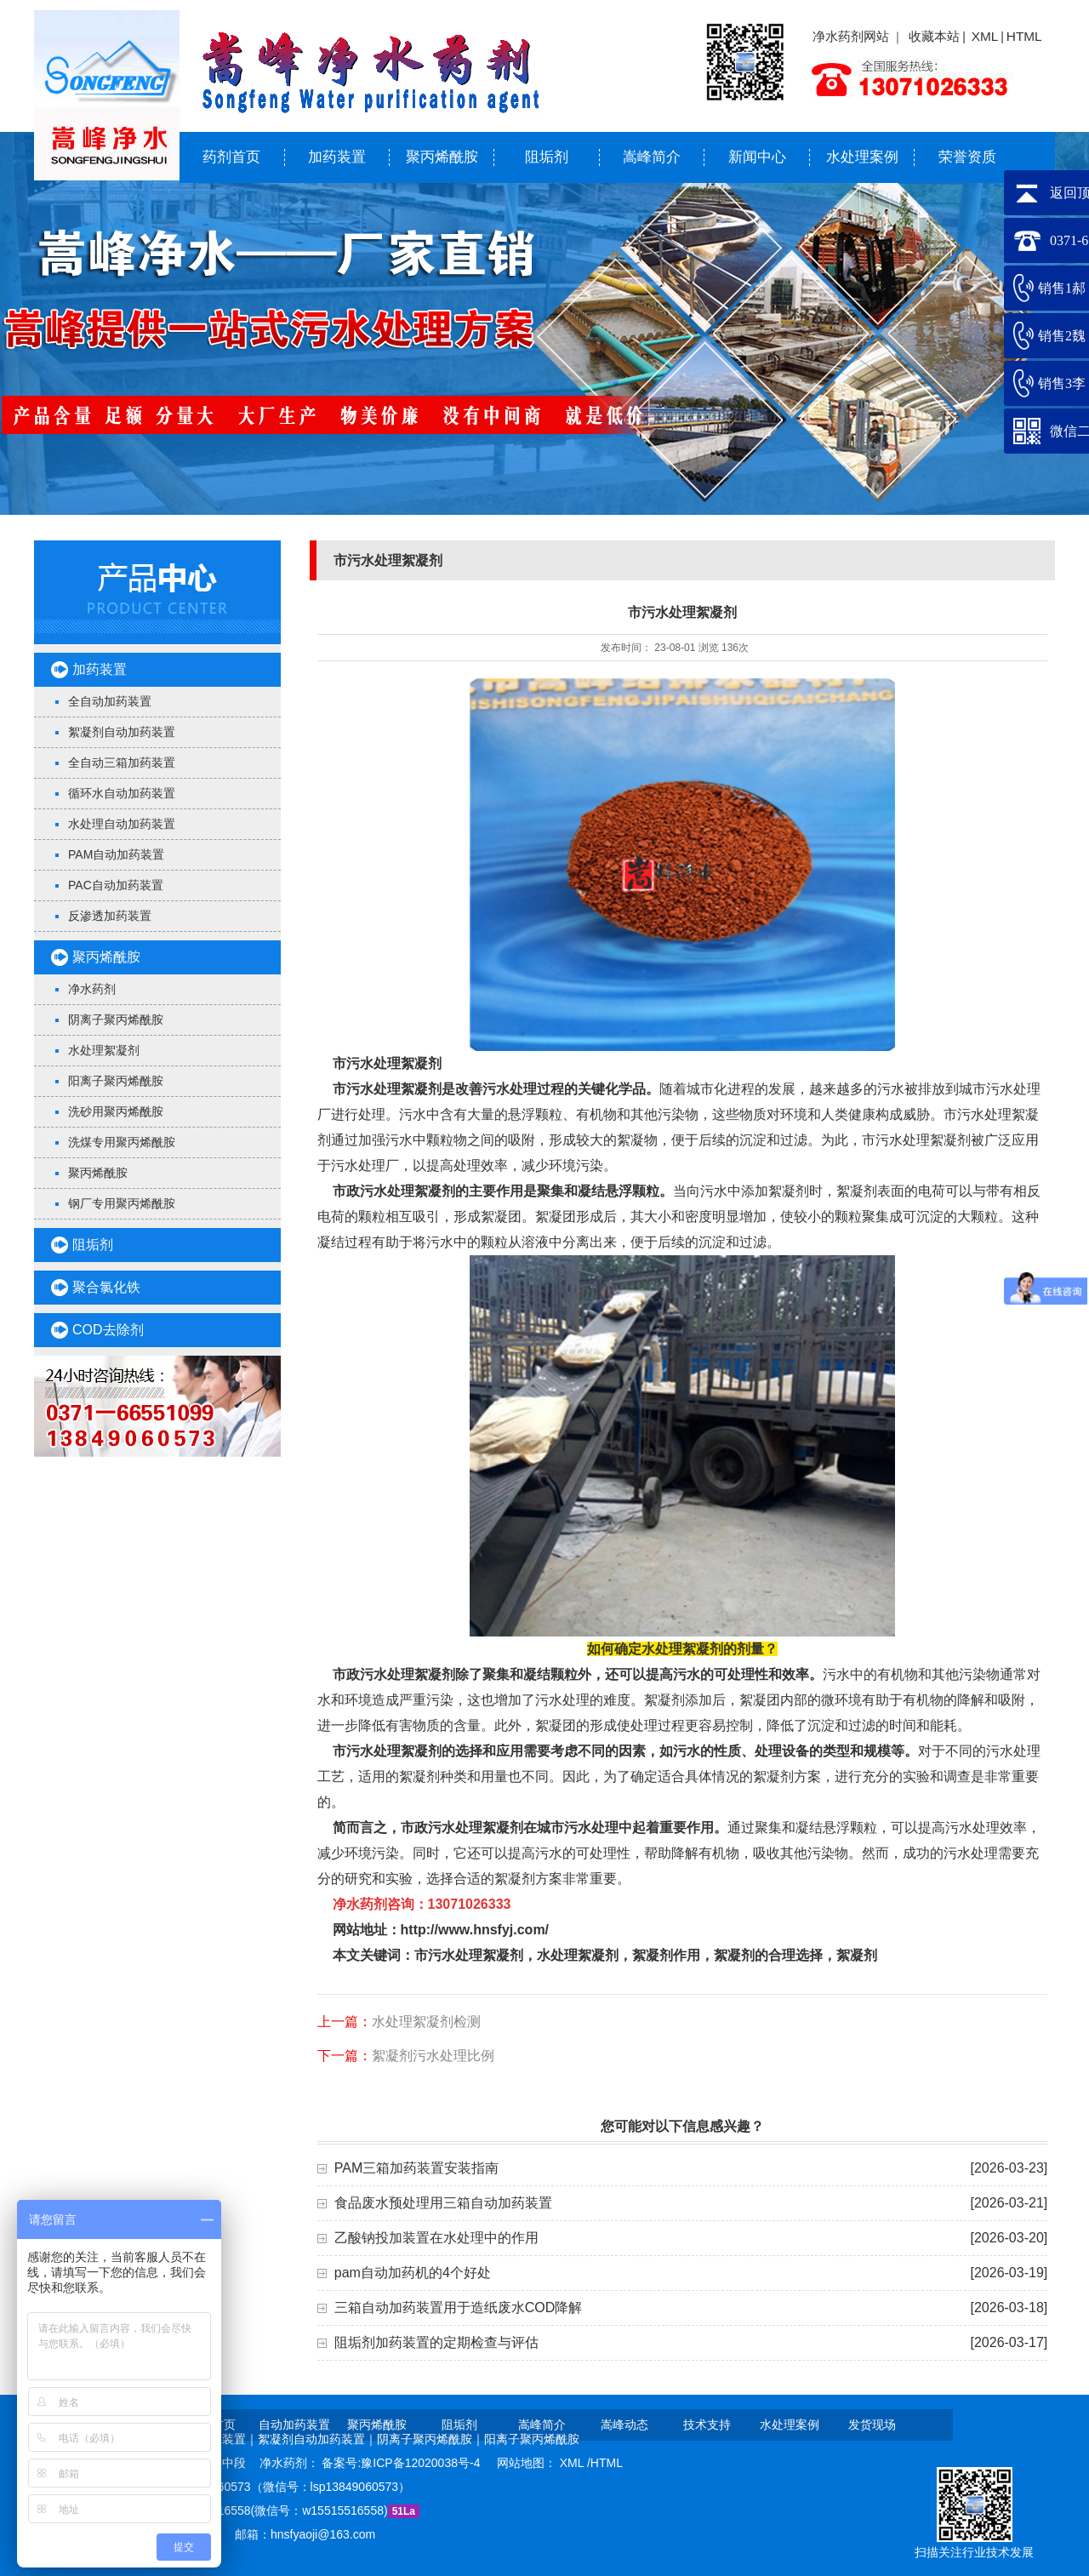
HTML (1024, 36)
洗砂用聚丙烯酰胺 (115, 1111)
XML (985, 36)
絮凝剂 (856, 1955)
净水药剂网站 (850, 36)
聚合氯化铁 (106, 1287)
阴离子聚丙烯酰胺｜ (430, 2439)
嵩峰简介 (652, 157)
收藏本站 (934, 36)
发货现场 (872, 2424)
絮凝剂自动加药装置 (121, 732)
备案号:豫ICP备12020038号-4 (402, 2463)
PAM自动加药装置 (116, 854)
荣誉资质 (967, 157)
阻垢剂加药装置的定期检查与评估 (436, 2342)
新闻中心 (757, 157)
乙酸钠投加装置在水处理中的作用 (436, 2237)
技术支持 (707, 2424)
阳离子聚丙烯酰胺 (115, 1081)
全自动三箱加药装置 (121, 762)
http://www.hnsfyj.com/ (475, 1929)
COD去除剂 (108, 1329)
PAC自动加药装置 (115, 885)
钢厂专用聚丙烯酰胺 (121, 1203)
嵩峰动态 (624, 2424)
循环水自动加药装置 (121, 793)
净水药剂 (92, 989)
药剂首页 (231, 157)
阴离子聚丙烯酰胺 (115, 1019)
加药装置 (337, 157)
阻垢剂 (546, 157)
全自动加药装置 (109, 701)
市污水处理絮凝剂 (387, 1063)
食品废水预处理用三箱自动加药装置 (443, 2203)
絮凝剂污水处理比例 (433, 2055)
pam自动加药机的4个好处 (412, 2272)
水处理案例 (862, 157)
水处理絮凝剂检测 (426, 2021)
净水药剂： (290, 2463)
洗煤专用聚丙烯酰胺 (121, 1142)
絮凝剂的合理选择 (768, 1955)
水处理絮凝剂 (104, 1050)
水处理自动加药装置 (121, 824)
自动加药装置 (294, 2424)
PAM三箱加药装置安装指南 (416, 2168)
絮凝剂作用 (666, 1955)
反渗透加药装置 (109, 915)
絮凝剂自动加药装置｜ (317, 2439)
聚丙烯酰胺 (442, 157)
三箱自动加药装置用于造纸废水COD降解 (458, 2307)
